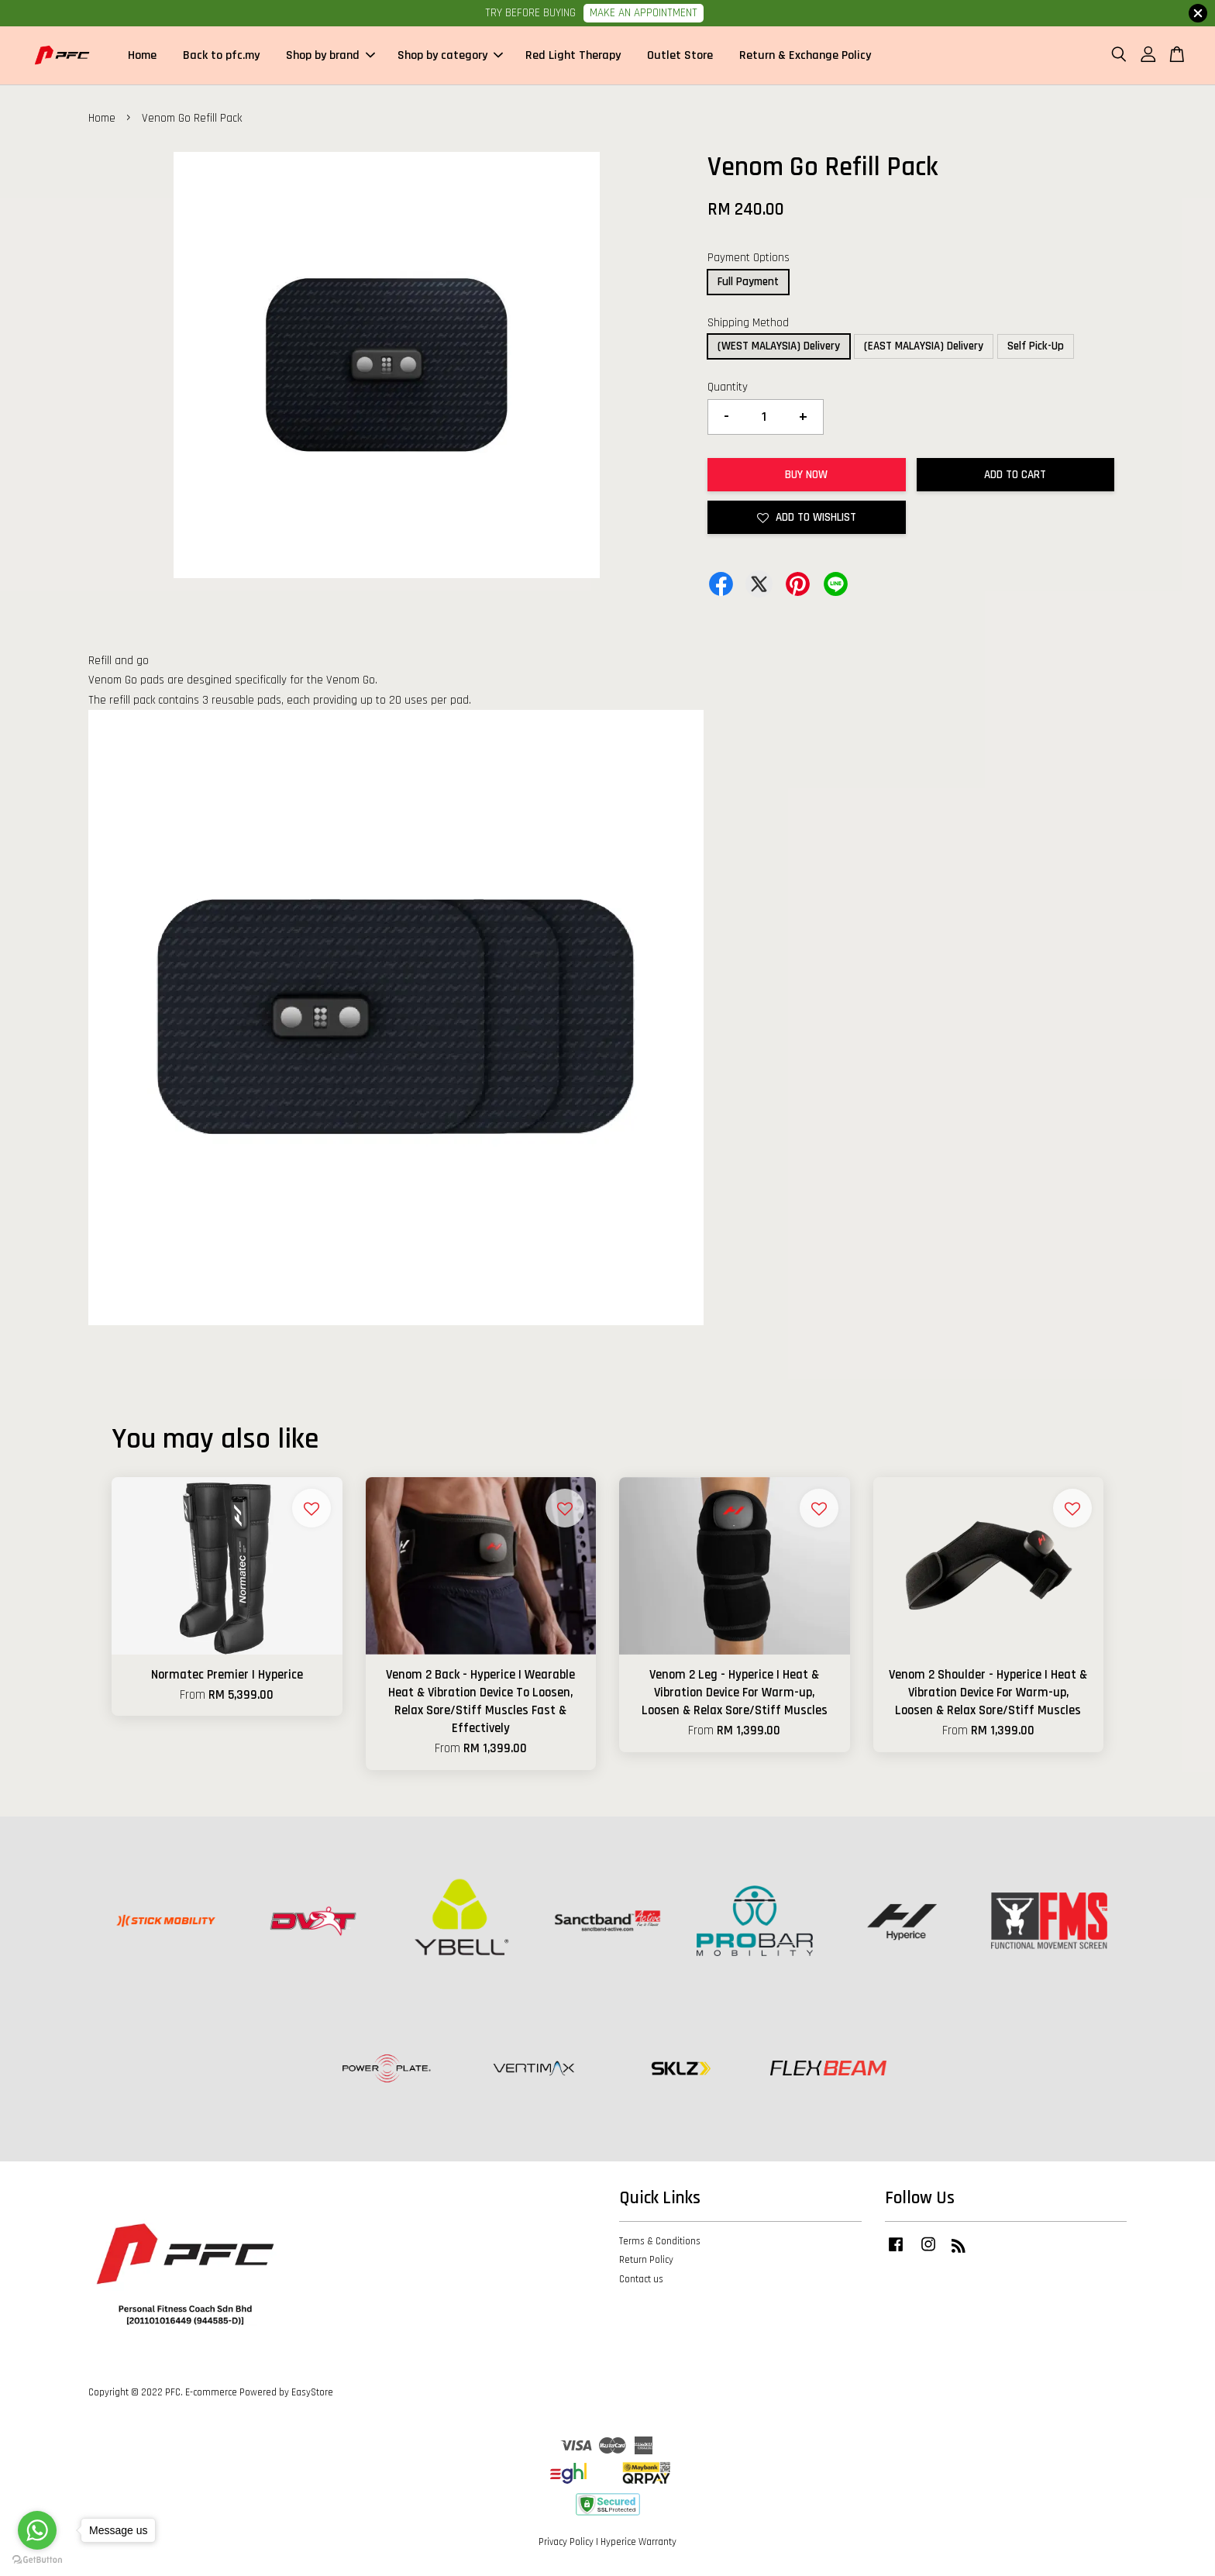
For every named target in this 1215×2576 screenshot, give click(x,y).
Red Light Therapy (573, 56)
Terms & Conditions (659, 2242)
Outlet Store (680, 56)
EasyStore (312, 2394)
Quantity (727, 388)
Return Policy (646, 2261)
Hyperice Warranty (638, 2543)
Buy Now (806, 476)
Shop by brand (330, 56)
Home (142, 56)
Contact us (641, 2281)
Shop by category (450, 56)
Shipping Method (748, 324)
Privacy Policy (566, 2543)
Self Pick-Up (1035, 347)
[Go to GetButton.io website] (37, 2560)
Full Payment (748, 283)
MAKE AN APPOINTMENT (643, 12)
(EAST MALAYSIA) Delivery (923, 347)
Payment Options (748, 259)
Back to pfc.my (221, 56)
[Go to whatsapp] (37, 2530)
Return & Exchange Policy (805, 56)
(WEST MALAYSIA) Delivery (779, 347)
